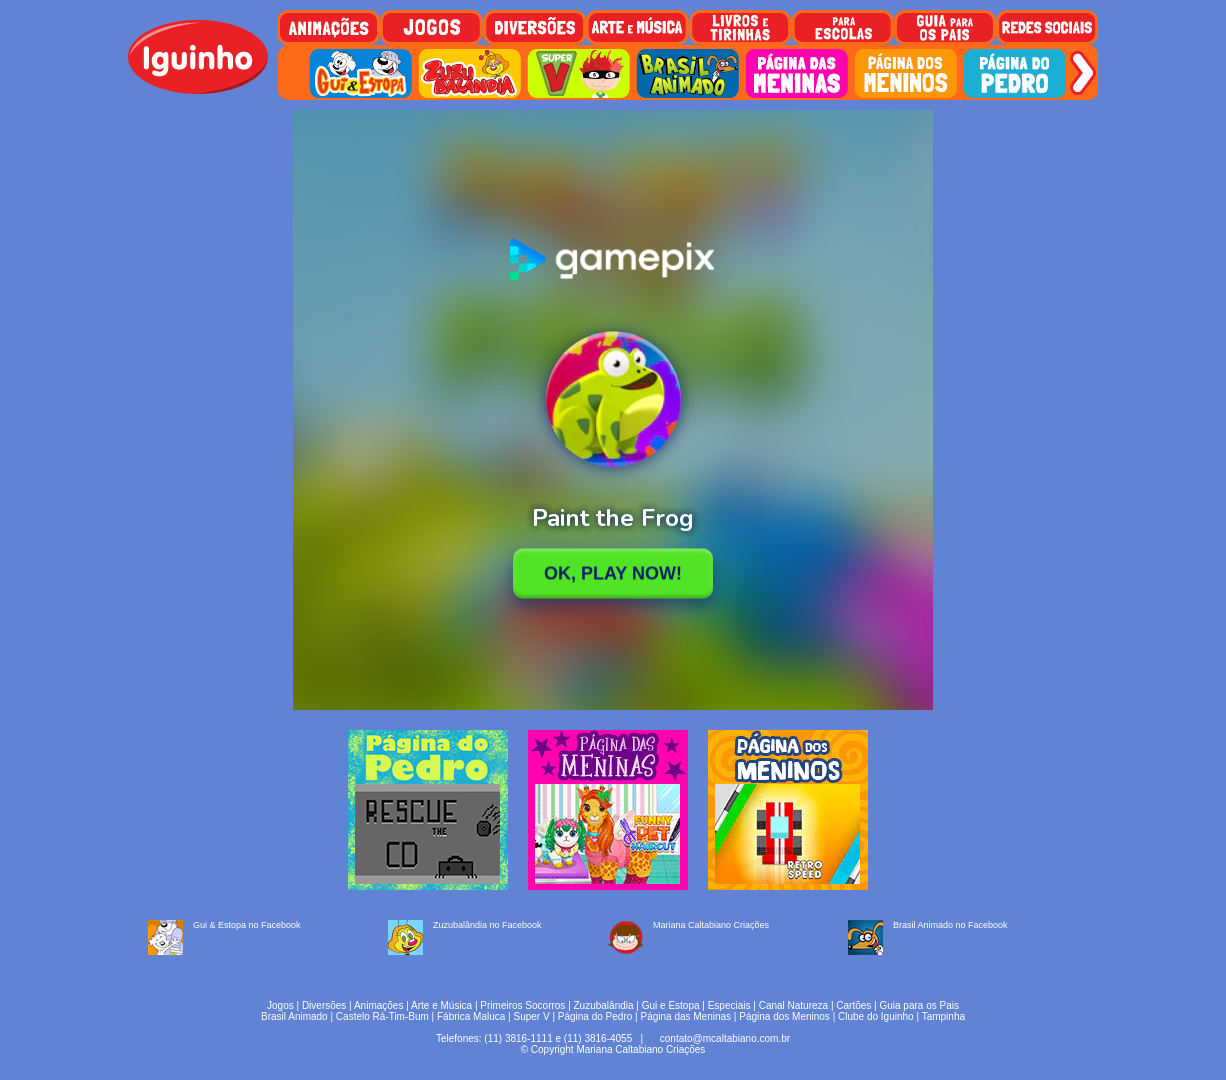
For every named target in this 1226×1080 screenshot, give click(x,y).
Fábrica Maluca (471, 1016)
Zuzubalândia (604, 1005)
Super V (532, 1016)
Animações (378, 1005)
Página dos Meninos (784, 1016)
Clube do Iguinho (876, 1016)
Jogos (280, 1005)
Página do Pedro (595, 1016)
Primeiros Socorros (522, 1005)
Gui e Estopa (671, 1005)
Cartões (853, 1005)
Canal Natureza (793, 1005)
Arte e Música (441, 1005)
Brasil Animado (294, 1016)
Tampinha (943, 1016)
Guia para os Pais (919, 1005)
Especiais (729, 1005)
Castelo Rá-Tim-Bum (382, 1016)
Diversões (324, 1005)
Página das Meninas (685, 1016)
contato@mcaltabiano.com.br (725, 1038)
